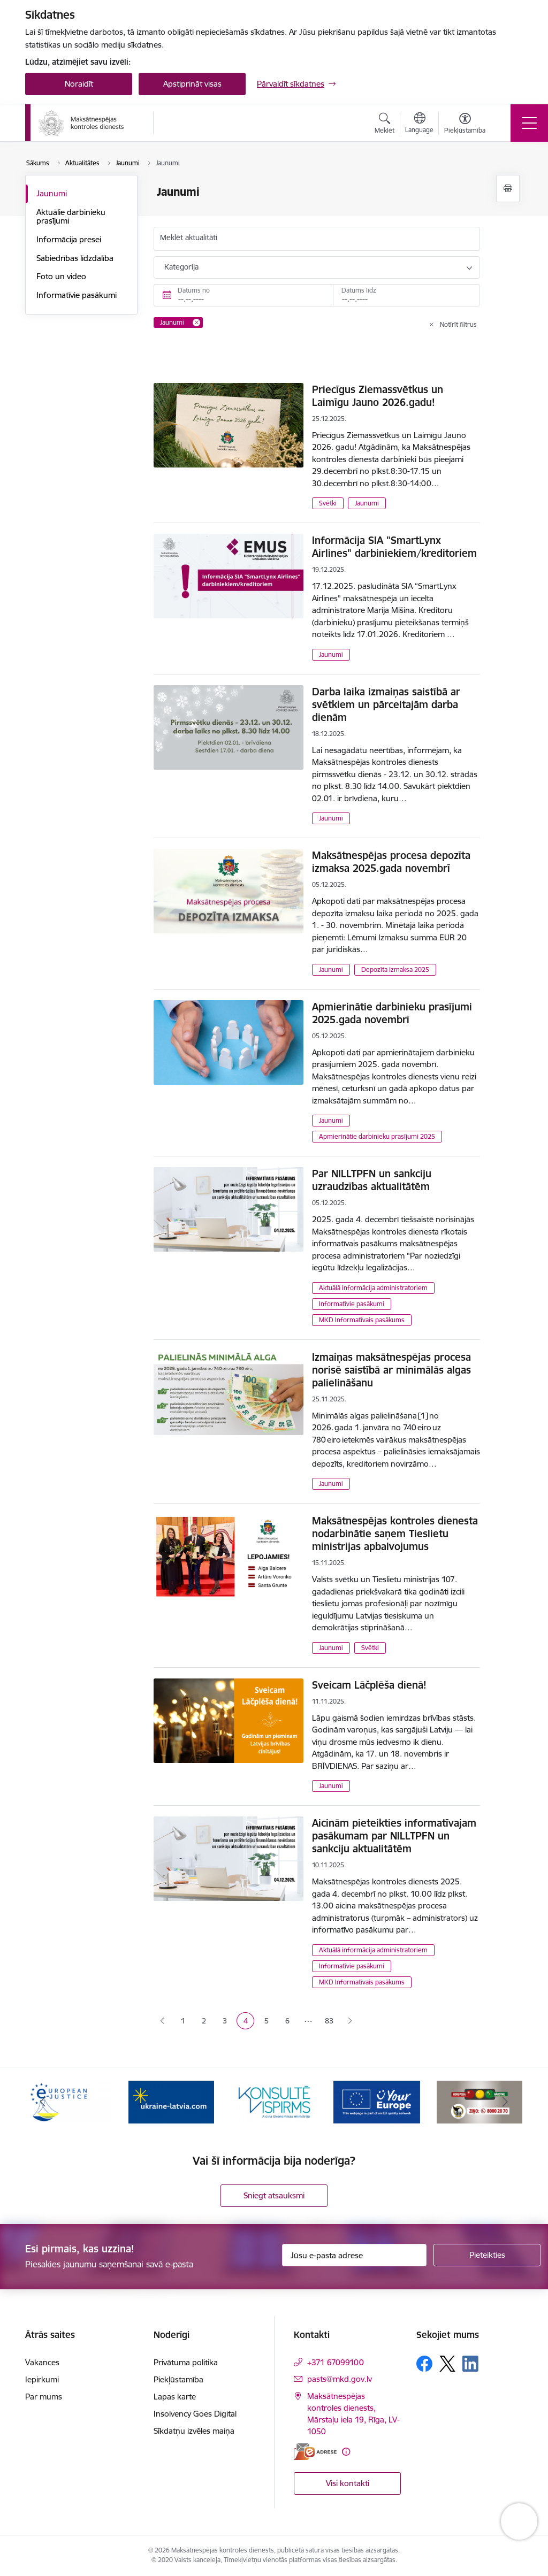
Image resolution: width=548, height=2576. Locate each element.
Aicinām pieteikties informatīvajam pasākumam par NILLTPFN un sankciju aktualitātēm (394, 1835)
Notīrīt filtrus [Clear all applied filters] (458, 324)
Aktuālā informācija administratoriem (373, 1288)
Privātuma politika (186, 2362)
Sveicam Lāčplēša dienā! (369, 1684)
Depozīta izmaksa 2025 (395, 969)
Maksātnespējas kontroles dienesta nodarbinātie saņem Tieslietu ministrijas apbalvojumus (395, 1533)
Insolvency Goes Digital (195, 2414)
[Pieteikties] (487, 2255)
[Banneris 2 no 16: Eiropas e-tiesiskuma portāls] (171, 2101)
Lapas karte (175, 2396)
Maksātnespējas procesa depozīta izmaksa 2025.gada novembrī (391, 862)
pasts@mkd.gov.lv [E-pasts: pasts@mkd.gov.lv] (339, 2379)
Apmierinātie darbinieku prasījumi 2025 (377, 1136)
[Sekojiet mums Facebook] (424, 2364)
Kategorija (181, 267)
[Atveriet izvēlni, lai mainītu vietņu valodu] (419, 124)
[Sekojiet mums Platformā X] (447, 2364)
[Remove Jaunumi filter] (196, 322)
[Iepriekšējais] (42, 2102)
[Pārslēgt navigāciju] (529, 123)
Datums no (194, 290)
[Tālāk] (505, 2102)
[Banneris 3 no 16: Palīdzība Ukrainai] (274, 2101)
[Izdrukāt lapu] (508, 188)
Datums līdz (358, 290)
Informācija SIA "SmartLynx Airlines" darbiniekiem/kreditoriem (394, 546)
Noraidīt (79, 84)
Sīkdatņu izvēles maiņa (194, 2431)
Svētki (328, 503)
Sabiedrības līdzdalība (74, 258)
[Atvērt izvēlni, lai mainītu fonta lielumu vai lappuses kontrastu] (465, 124)
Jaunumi (51, 193)
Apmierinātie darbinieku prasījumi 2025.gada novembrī (392, 1013)
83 (329, 2021)
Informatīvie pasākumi (76, 295)
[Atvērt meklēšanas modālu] (384, 124)
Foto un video (61, 276)
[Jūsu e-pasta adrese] (354, 2255)
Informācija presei (68, 239)
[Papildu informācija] (346, 2452)
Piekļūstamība (178, 2379)
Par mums (43, 2396)
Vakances (42, 2362)
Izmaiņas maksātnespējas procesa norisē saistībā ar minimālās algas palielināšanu (391, 1370)
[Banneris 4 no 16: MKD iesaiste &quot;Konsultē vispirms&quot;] (376, 2101)
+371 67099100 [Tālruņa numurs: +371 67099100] (335, 2362)
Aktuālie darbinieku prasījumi (70, 216)
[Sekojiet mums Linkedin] (470, 2364)
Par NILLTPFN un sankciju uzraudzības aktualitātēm (371, 1180)
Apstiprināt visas (192, 84)
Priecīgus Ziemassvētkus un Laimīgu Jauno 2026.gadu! (377, 396)
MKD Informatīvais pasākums (362, 1320)
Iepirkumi (42, 2379)
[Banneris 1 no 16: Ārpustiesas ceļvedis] (68, 2101)
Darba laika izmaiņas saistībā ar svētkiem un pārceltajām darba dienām (386, 704)
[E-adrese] (315, 2451)
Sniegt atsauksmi (274, 2195)
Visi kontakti (347, 2483)
